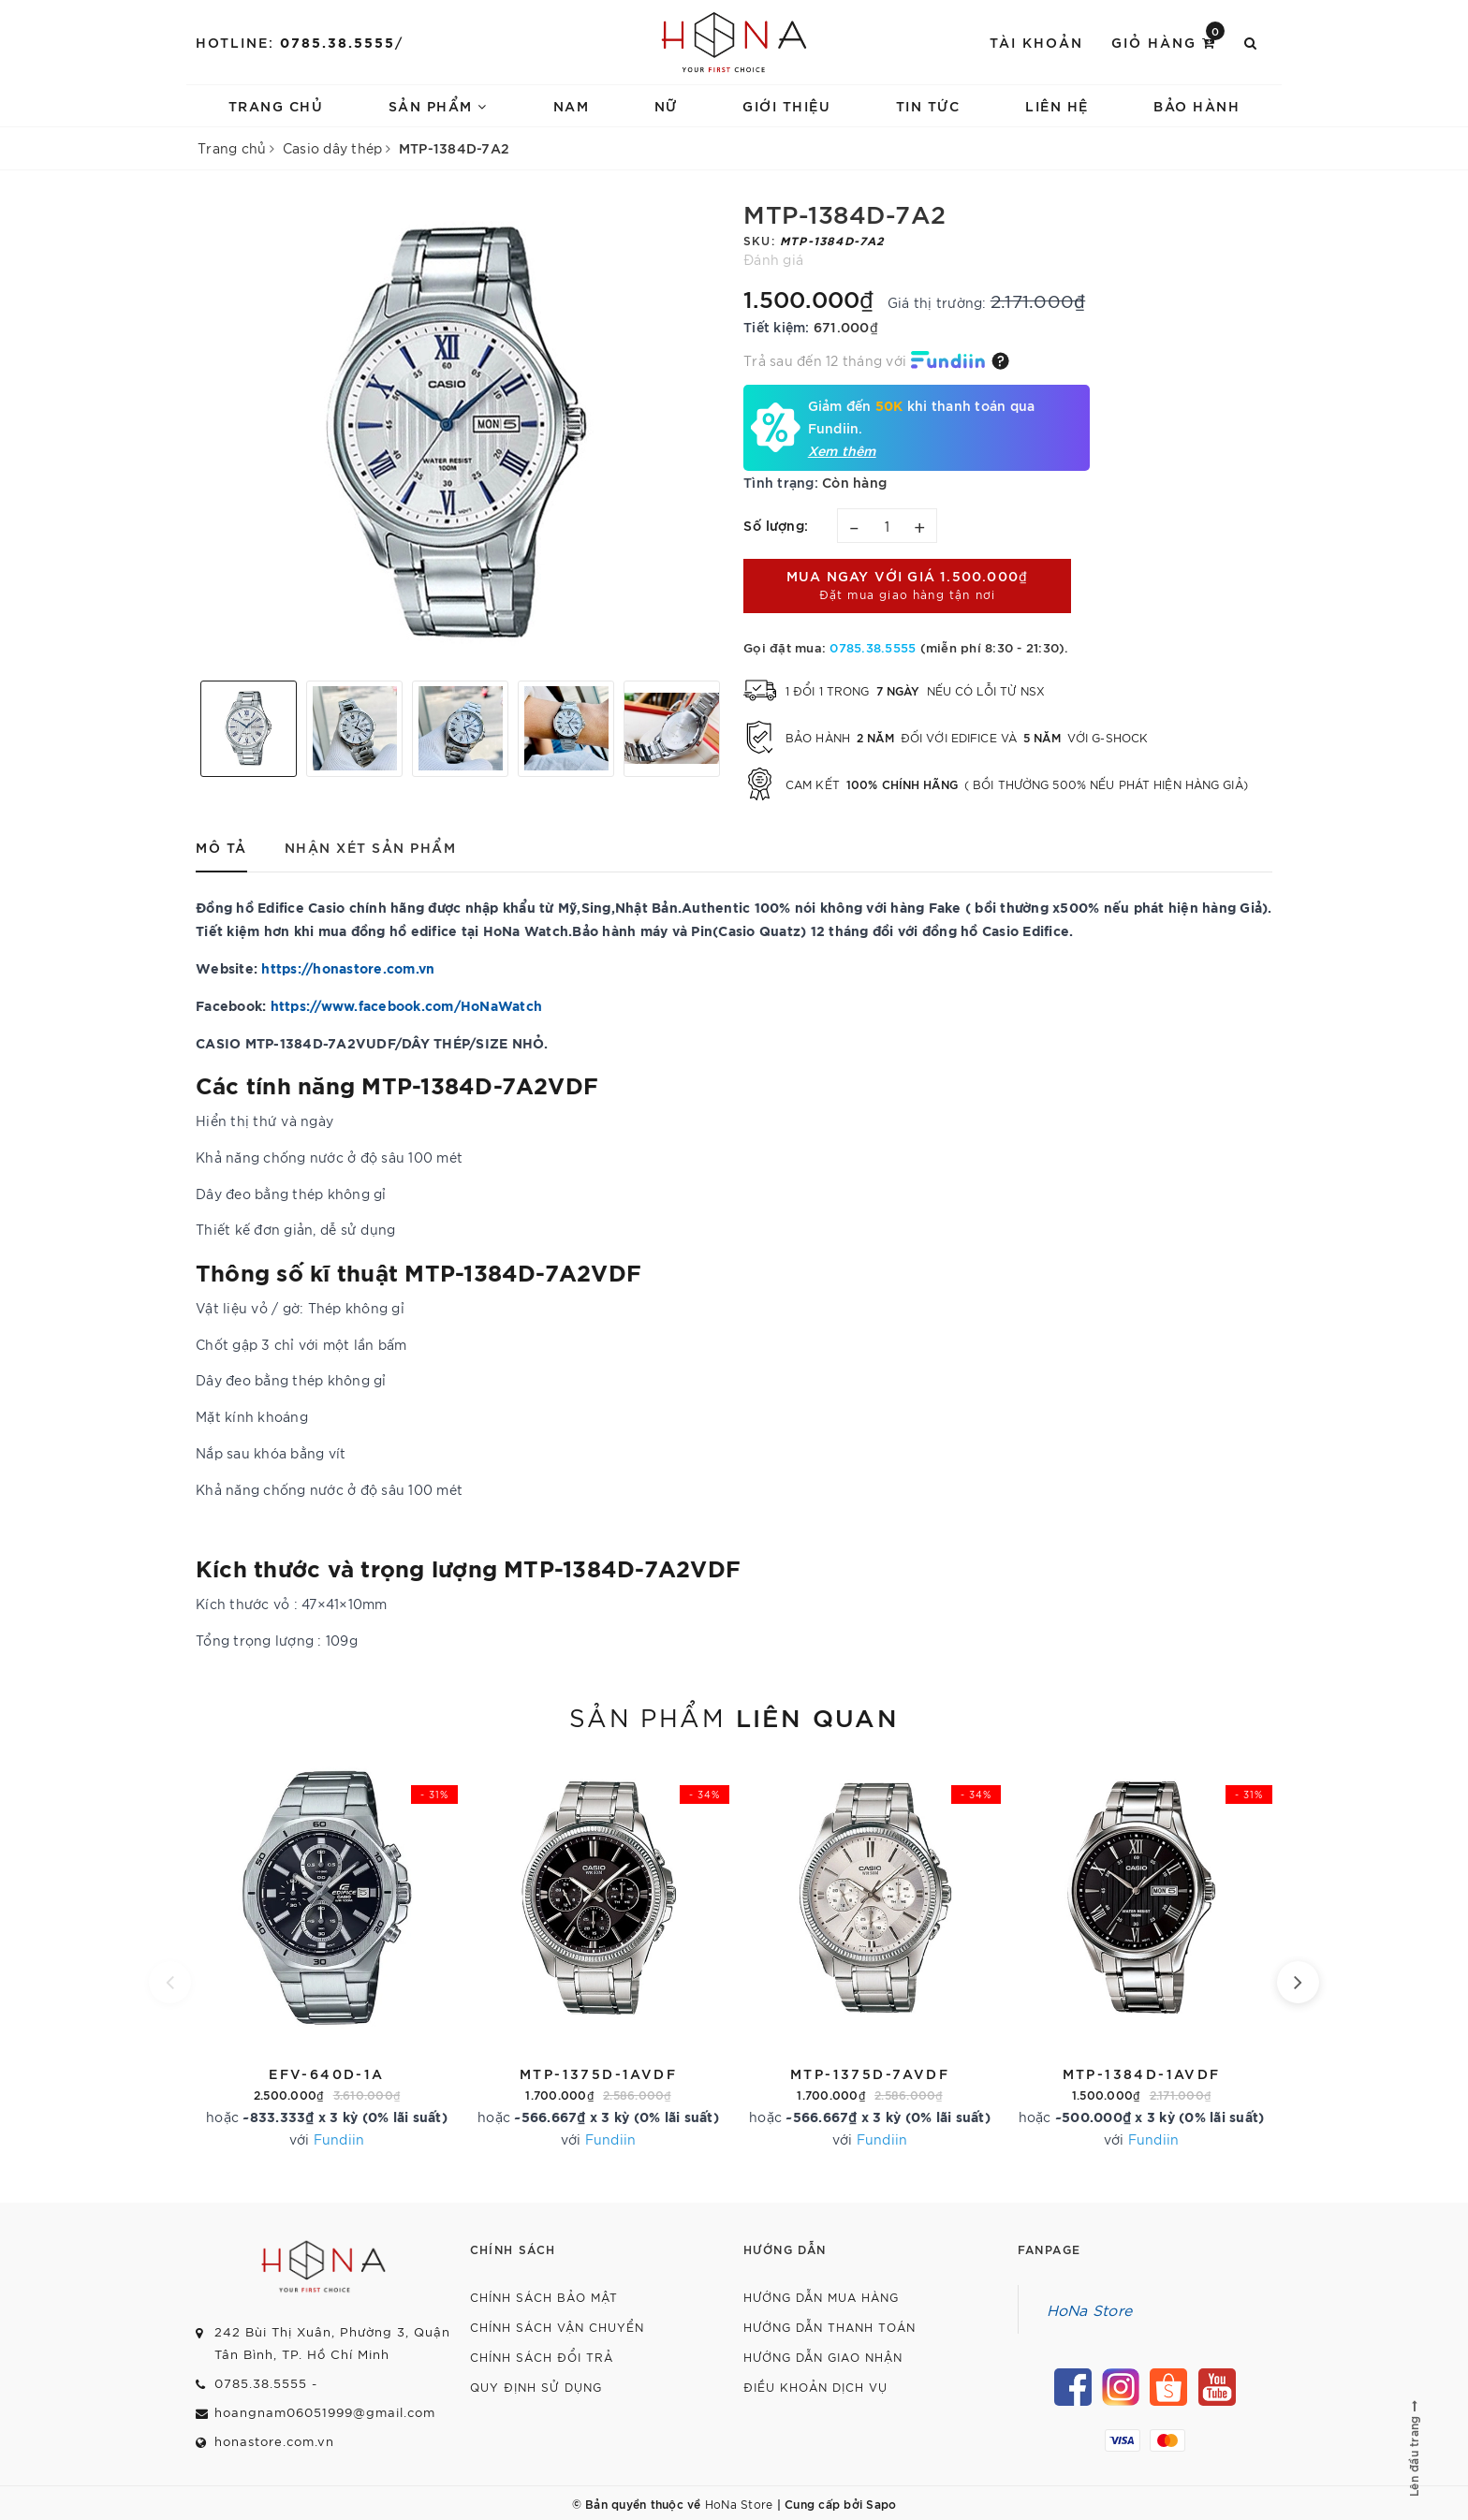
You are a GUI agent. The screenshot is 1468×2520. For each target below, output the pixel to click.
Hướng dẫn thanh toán (829, 2327)
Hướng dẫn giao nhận (823, 2357)
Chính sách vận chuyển (557, 2327)
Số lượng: (776, 525)
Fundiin (339, 2139)
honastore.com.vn (274, 2441)
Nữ (666, 105)
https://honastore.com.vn (347, 967)
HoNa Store (1090, 2309)
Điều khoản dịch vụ (815, 2387)
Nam (571, 105)
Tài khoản (1036, 42)
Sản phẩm (438, 105)
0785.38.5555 (337, 42)
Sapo (881, 2503)
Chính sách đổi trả (541, 2357)
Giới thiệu (786, 105)
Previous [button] (186, 728)
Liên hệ (1057, 105)
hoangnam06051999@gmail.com (324, 2412)
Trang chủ (276, 105)
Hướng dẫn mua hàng (821, 2297)
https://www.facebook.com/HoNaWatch (407, 1005)
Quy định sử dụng (536, 2387)
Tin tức (928, 105)
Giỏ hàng (1168, 41)
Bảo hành (1196, 105)
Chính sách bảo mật (544, 2297)
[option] (460, 432)
